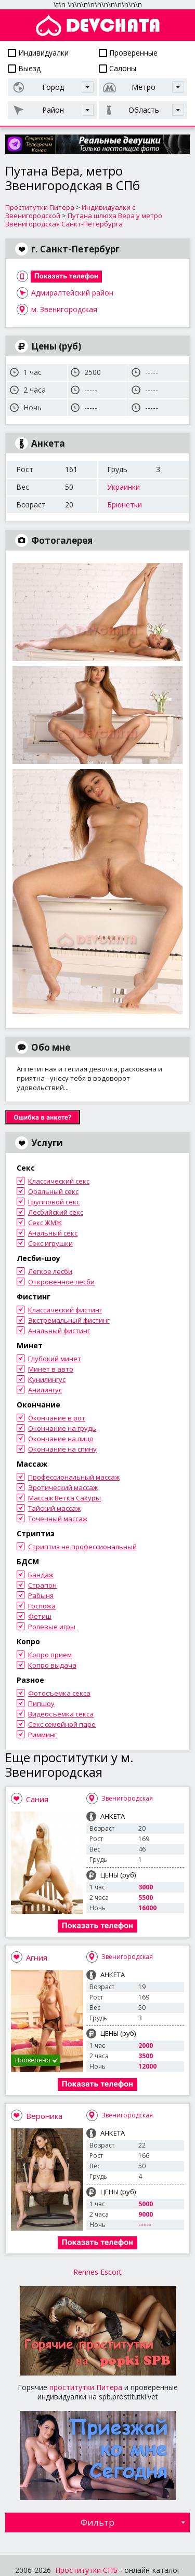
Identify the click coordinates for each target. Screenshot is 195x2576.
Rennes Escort (97, 2272)
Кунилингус (47, 1379)
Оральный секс (53, 1191)
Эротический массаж (63, 1487)
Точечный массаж (57, 1518)
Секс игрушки (50, 1243)
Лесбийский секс (55, 1212)
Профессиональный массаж (74, 1477)
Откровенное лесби (61, 1281)
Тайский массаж (54, 1508)
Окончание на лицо (61, 1438)
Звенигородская (127, 1798)
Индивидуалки (38, 53)
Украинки (123, 487)
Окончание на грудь (62, 1428)
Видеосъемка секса (61, 1714)
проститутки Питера (85, 2387)
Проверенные (128, 53)
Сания (37, 1799)
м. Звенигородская (64, 309)
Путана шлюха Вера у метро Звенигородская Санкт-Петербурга (83, 220)
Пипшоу (41, 1703)
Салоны (117, 68)
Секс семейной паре (62, 1724)
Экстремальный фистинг (69, 1320)
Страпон (42, 1585)
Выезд (24, 68)
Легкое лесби (50, 1271)
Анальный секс (52, 1233)
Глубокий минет (54, 1358)
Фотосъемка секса (59, 1693)
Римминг (42, 1734)
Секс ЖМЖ (45, 1222)
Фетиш (39, 1616)
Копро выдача (52, 1665)
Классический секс (58, 1181)
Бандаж (41, 1574)
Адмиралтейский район (72, 293)
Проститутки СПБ (86, 2570)
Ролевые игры (51, 1626)
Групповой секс (54, 1201)
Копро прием (50, 1654)
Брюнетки (124, 504)
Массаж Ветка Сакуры (64, 1497)
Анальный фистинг (59, 1330)
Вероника (44, 2116)
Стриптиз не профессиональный (82, 1546)
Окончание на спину (62, 1449)
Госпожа (42, 1606)
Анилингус (45, 1389)
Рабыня (41, 1595)
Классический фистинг (65, 1309)
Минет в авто (50, 1369)
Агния (36, 1957)
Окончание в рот (56, 1418)
